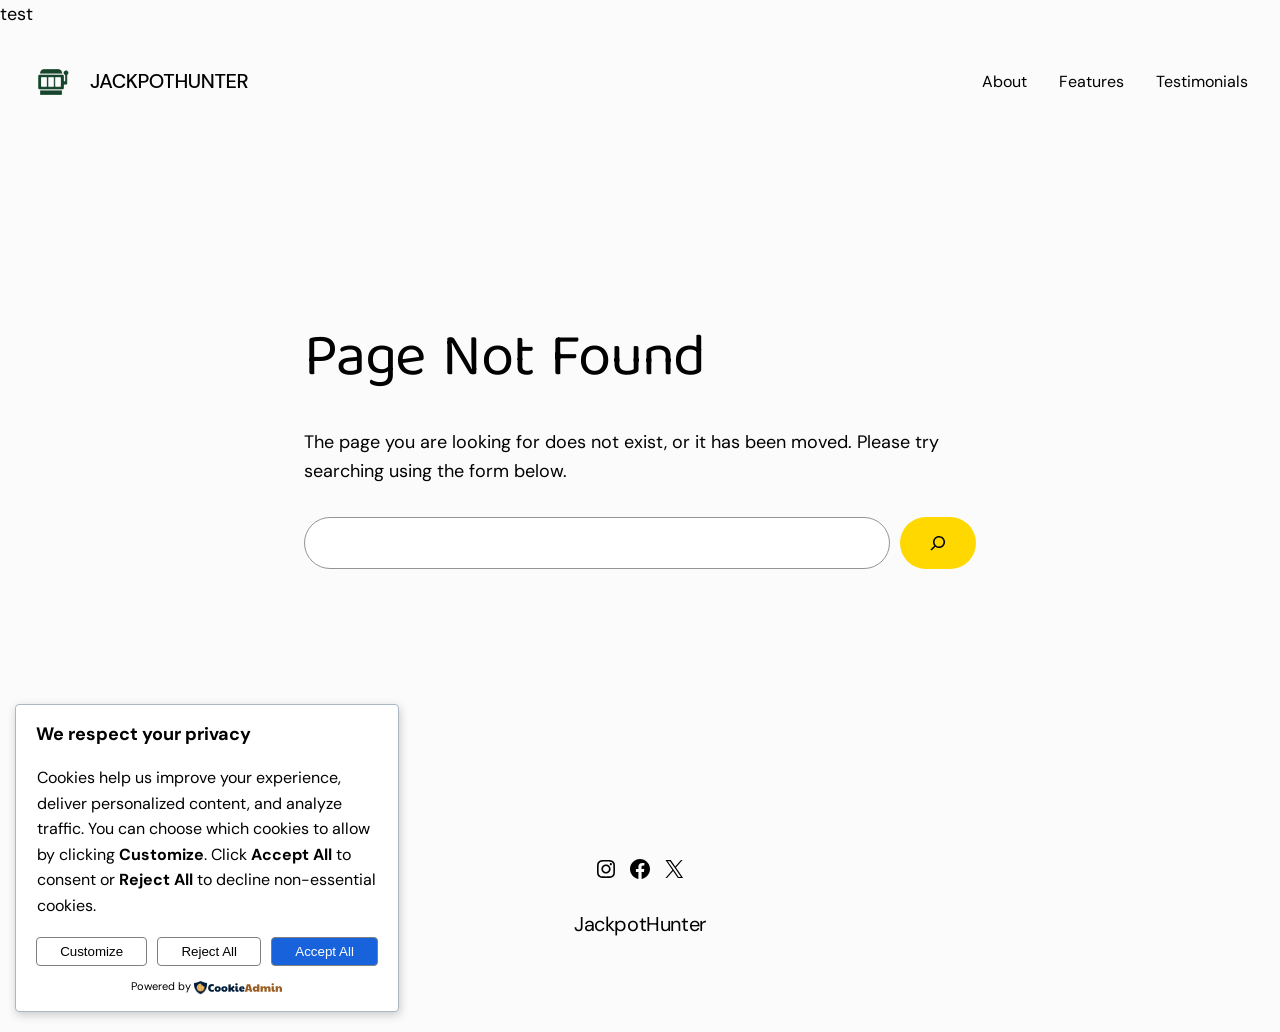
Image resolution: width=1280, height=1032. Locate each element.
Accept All (324, 951)
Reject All (209, 951)
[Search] (938, 543)
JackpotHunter (169, 81)
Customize (91, 951)
